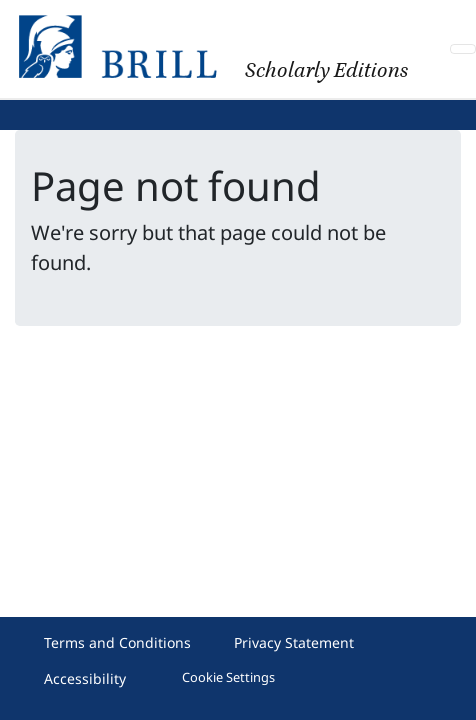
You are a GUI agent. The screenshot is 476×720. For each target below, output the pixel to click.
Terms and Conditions (117, 642)
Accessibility (85, 678)
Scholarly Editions (326, 71)
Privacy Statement (294, 642)
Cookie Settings (228, 677)
